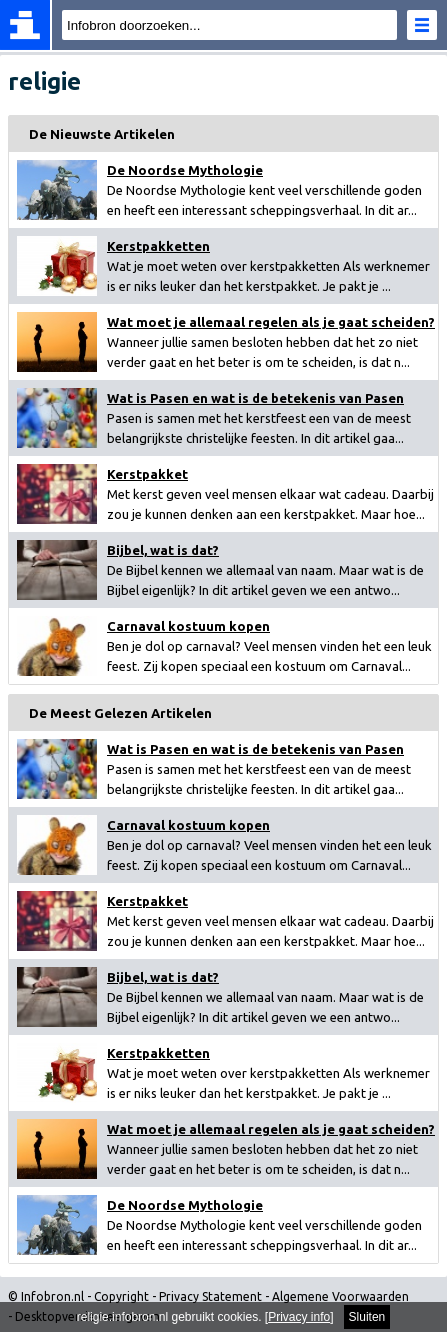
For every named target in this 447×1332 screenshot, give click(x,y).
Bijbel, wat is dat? (163, 550)
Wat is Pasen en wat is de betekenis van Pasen (255, 398)
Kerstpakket (147, 474)
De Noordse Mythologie (185, 170)
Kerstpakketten (158, 246)
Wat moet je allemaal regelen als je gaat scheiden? (271, 322)
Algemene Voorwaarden (340, 1296)
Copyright (121, 1296)
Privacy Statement (210, 1296)
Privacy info (299, 1317)
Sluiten (367, 1317)
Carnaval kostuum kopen (188, 626)
